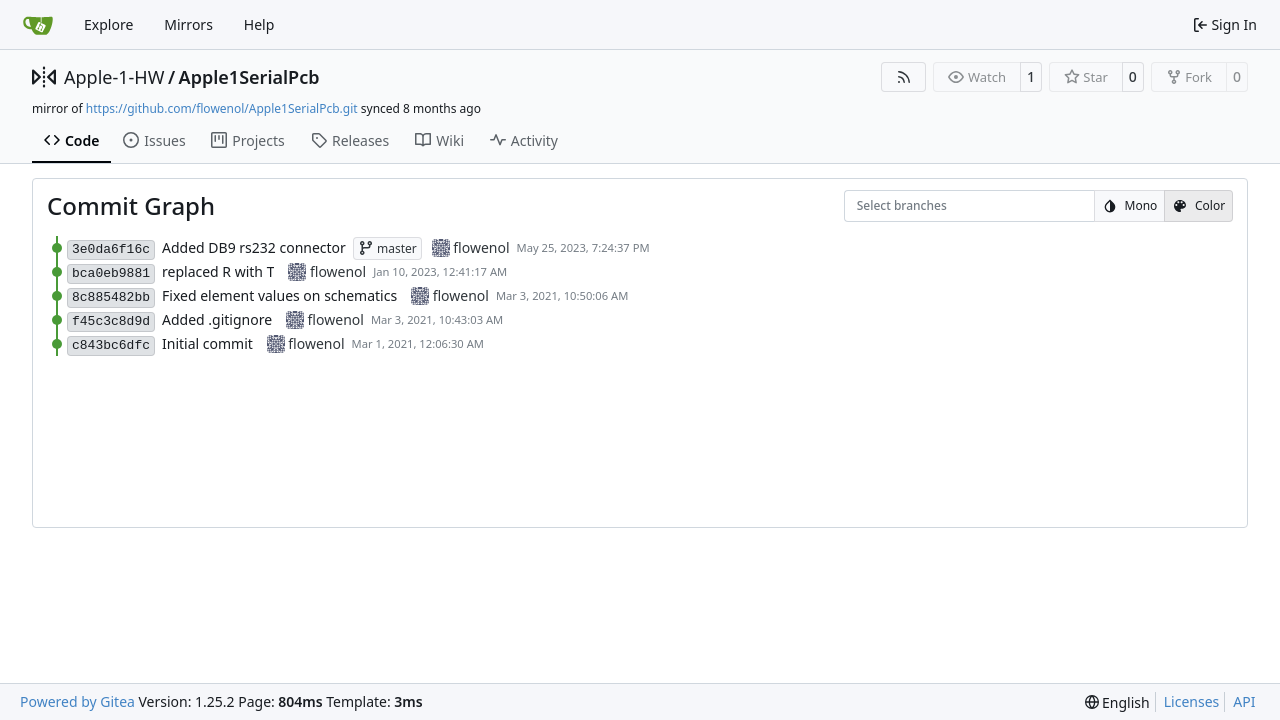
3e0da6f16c (111, 249)
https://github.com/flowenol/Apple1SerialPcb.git (222, 108)
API (1244, 701)
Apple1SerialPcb (249, 77)
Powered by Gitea (77, 701)
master (387, 248)
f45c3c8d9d (111, 321)
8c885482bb (111, 297)
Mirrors (188, 24)
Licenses (1192, 701)
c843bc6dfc (111, 345)
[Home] (38, 25)
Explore (108, 24)
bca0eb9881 (111, 273)
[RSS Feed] (904, 77)
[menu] (1117, 702)
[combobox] (870, 206)
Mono (1130, 205)
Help (259, 24)
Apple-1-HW (114, 77)
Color (1198, 205)
